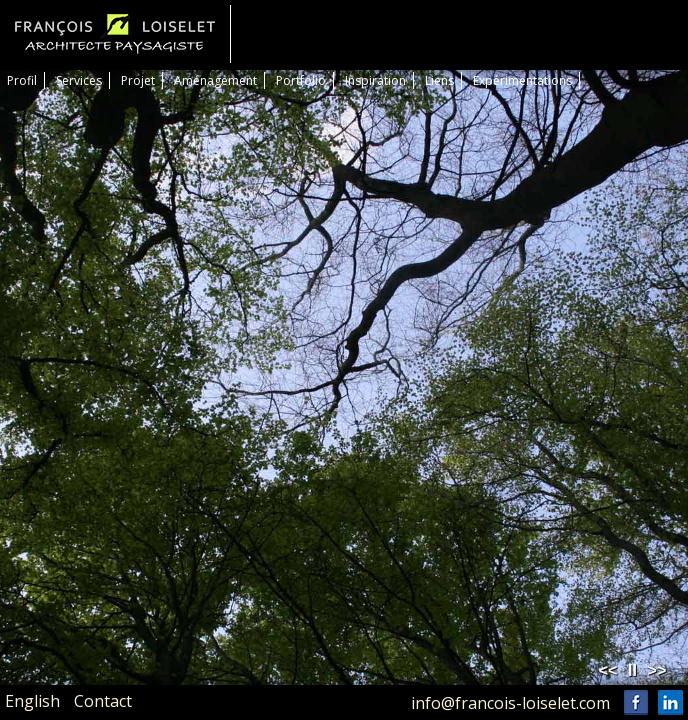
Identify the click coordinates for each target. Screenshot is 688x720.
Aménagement (215, 80)
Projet (138, 80)
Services (79, 80)
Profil (22, 80)
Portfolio (301, 80)
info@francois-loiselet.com (510, 703)
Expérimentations (522, 80)
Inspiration (375, 80)
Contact (103, 701)
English (32, 701)
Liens (439, 80)
